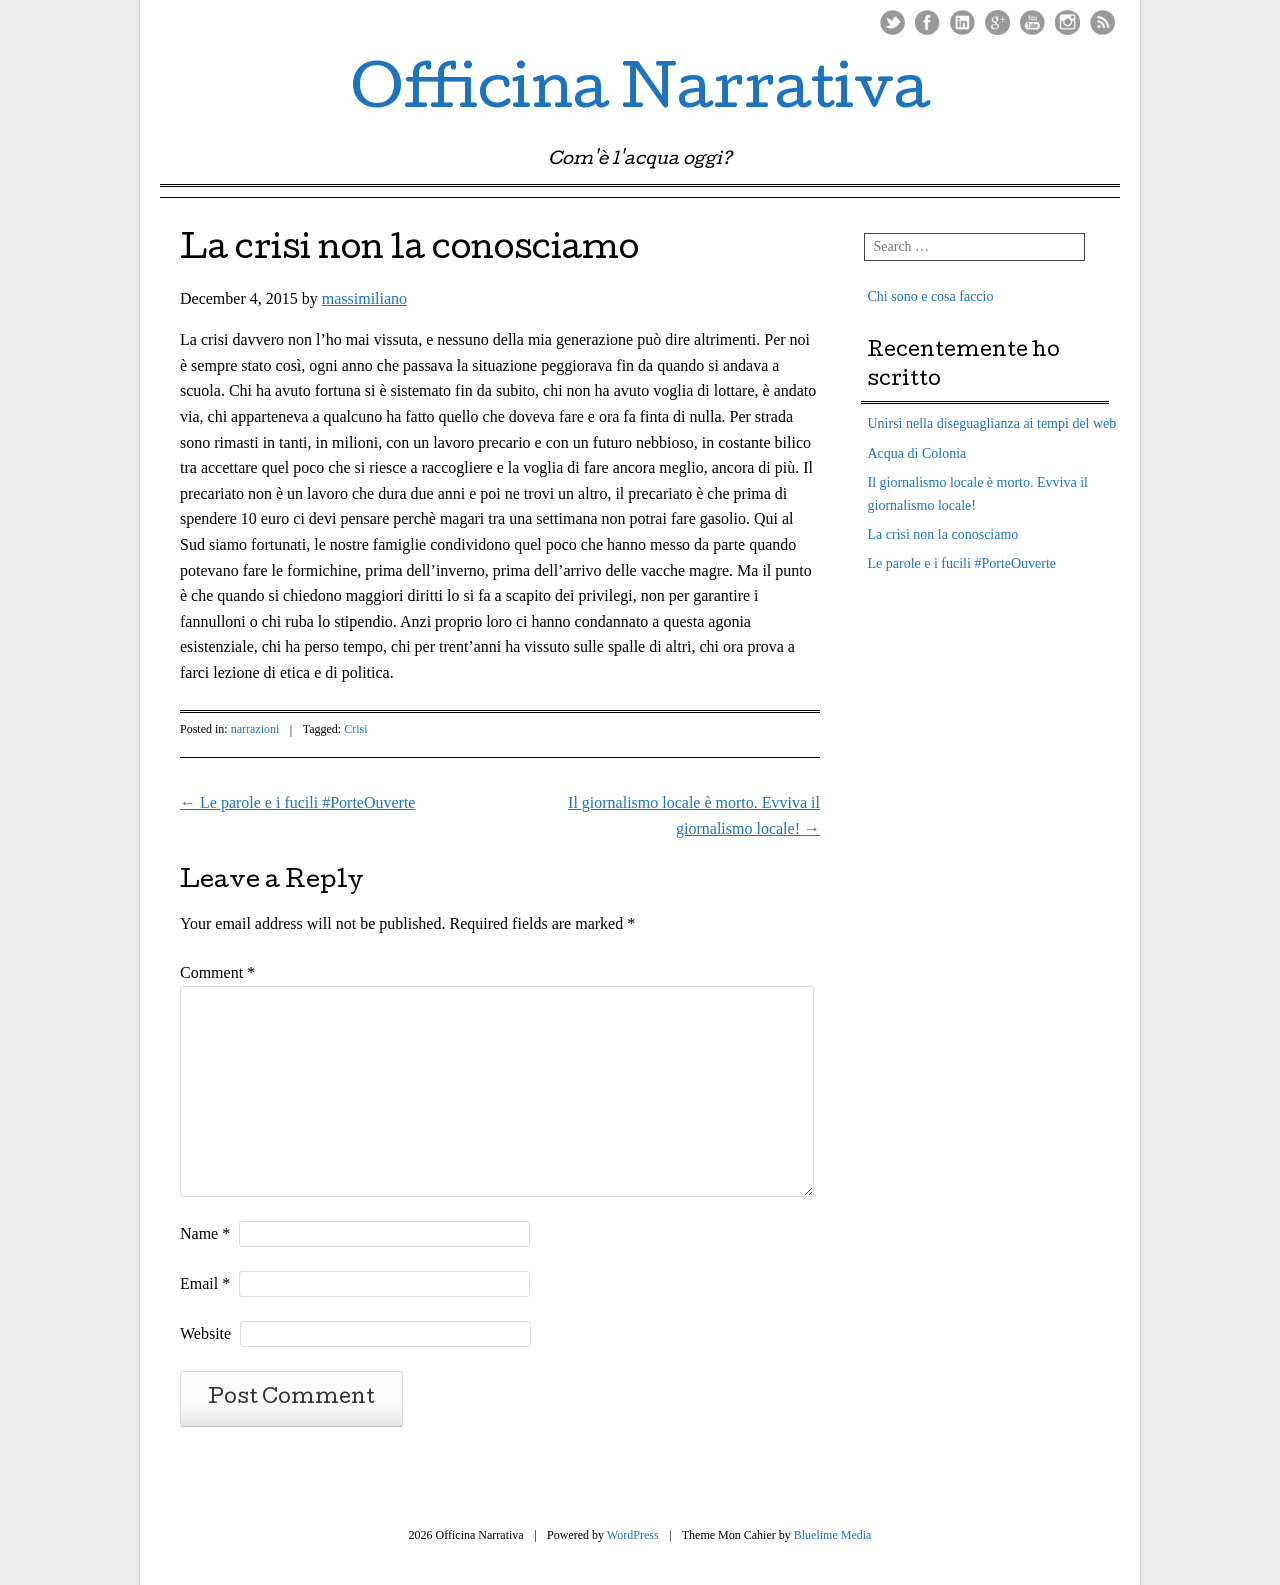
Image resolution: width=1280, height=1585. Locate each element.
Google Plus (997, 22)
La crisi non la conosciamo (943, 534)
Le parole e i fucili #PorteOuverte (297, 802)
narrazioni (255, 729)
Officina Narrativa (640, 94)
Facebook (927, 22)
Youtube (1032, 22)
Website (205, 1333)
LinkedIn (962, 22)
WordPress (633, 1535)
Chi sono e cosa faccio (931, 296)
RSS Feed (1102, 22)
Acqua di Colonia (917, 453)
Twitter (892, 22)
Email (205, 1283)
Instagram (1067, 22)
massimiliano (364, 298)
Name (205, 1233)
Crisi (355, 729)
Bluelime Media (833, 1535)
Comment (217, 972)
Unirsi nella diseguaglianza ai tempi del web (992, 423)
